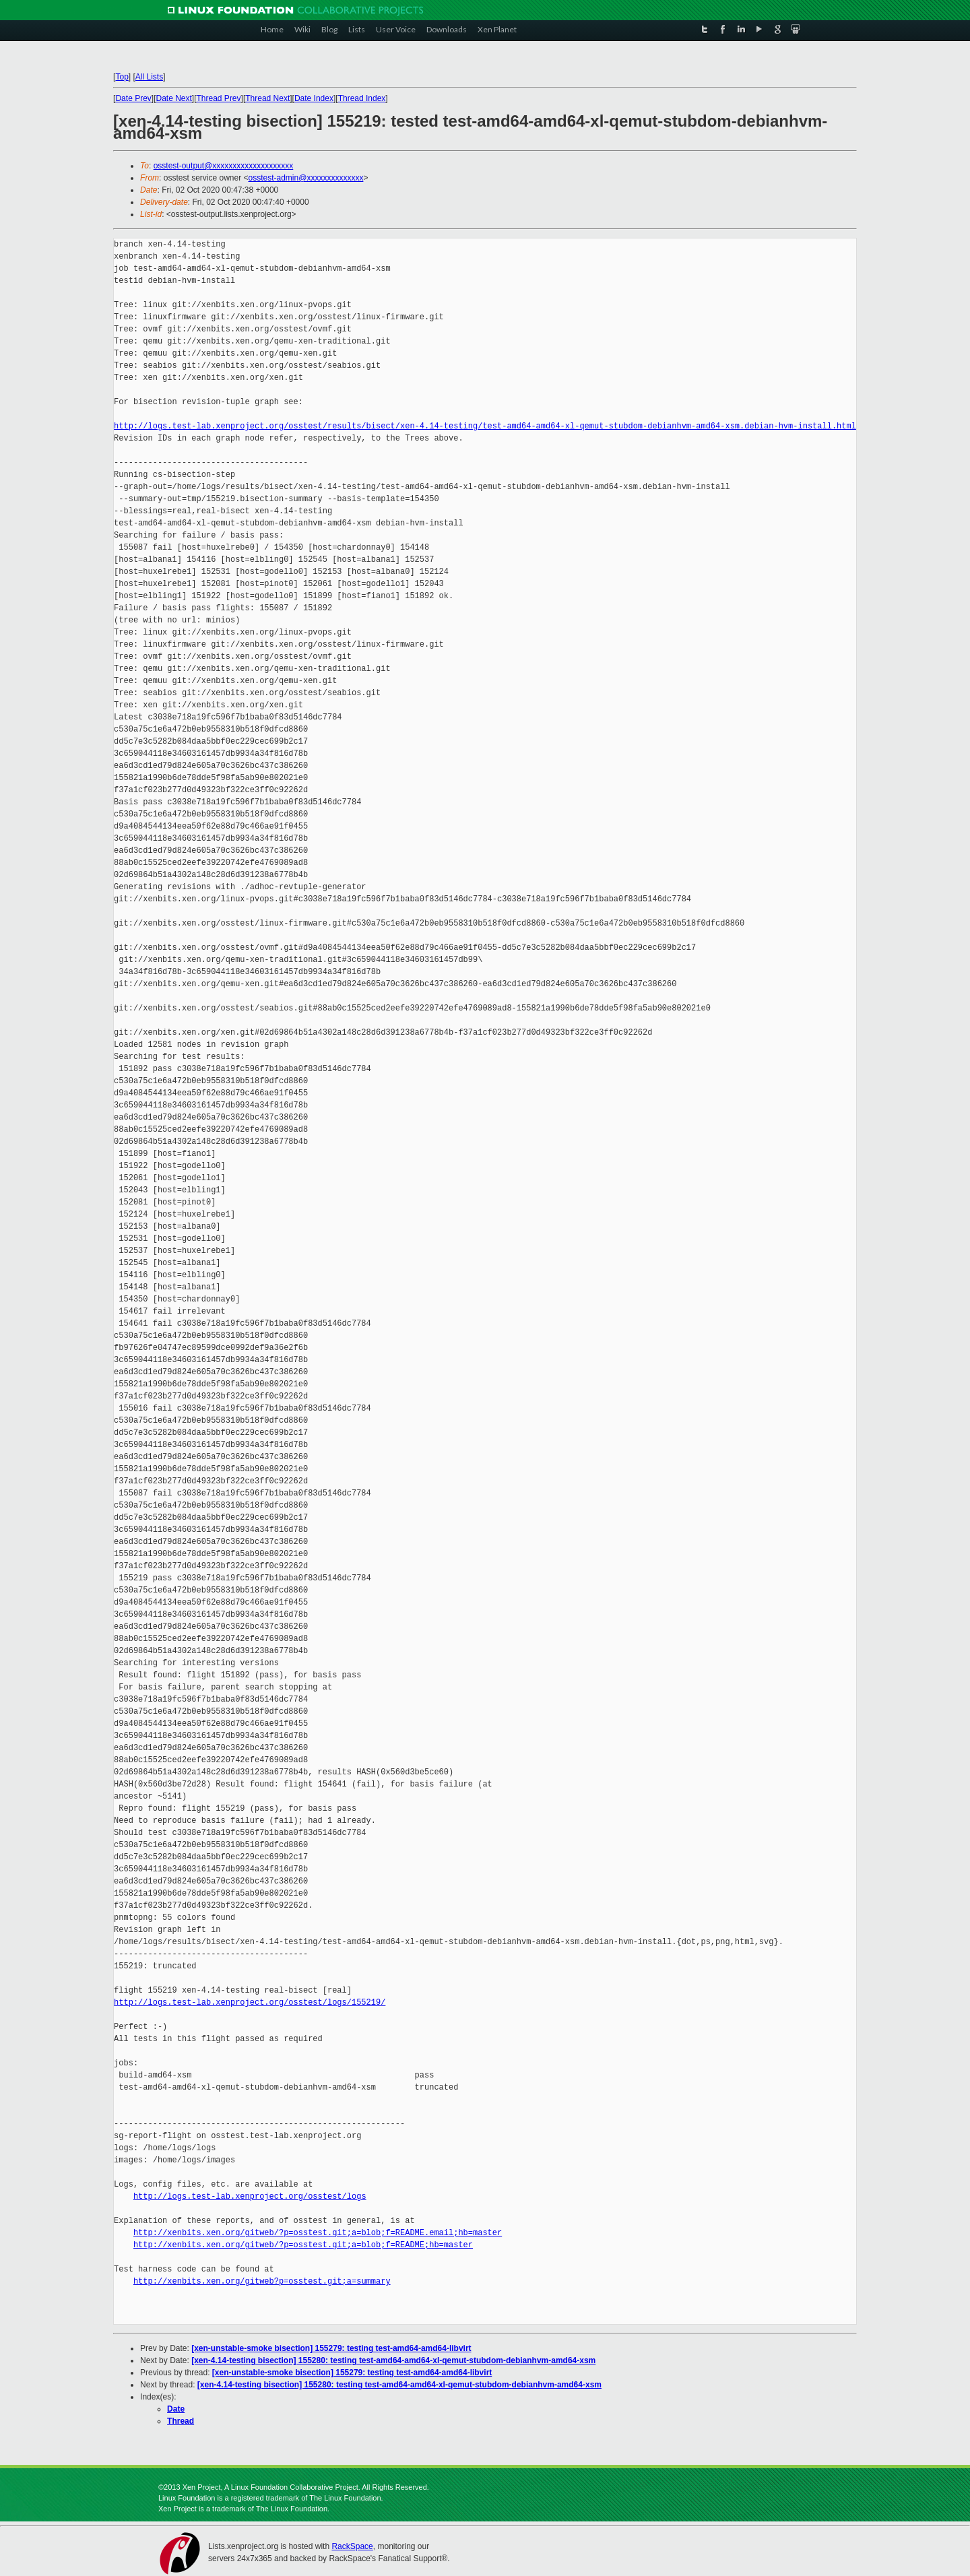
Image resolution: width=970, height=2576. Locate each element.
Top (122, 77)
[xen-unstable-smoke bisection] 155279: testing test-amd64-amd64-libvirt (331, 2348)
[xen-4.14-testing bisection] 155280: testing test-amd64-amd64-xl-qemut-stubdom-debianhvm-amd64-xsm (393, 2360)
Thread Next (267, 98)
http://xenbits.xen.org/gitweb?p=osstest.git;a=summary (262, 2281)
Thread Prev (219, 98)
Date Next (174, 98)
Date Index (313, 98)
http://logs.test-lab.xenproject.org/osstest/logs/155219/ (249, 2002)
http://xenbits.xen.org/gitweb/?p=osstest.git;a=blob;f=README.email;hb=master (317, 2233)
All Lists (149, 77)
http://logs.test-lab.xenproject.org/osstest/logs (249, 2196)
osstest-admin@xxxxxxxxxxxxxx (306, 178)
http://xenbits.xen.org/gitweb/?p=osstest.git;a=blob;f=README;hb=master (303, 2245)
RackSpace (352, 2546)
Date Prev (134, 98)
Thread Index (362, 98)
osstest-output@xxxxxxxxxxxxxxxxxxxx (224, 165)
